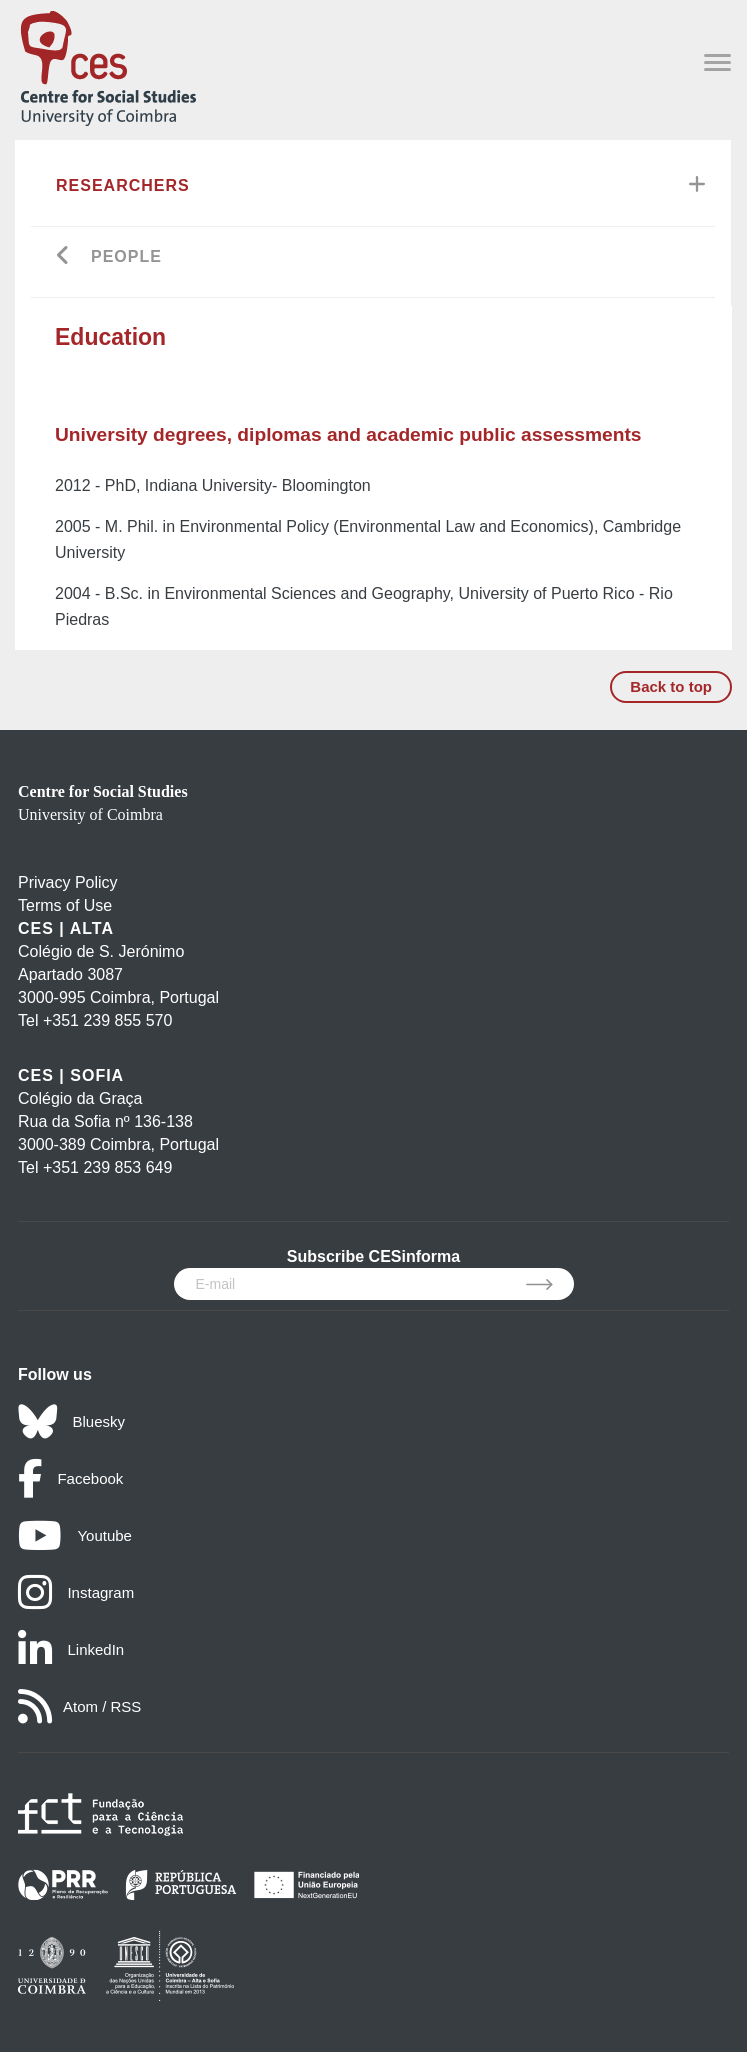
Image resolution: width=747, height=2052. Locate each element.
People (126, 256)
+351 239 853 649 (107, 1167)
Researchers (123, 185)
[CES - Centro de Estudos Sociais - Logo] (108, 64)
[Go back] (63, 257)
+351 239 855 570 (107, 1020)
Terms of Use (65, 905)
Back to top (671, 686)
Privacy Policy (68, 882)
